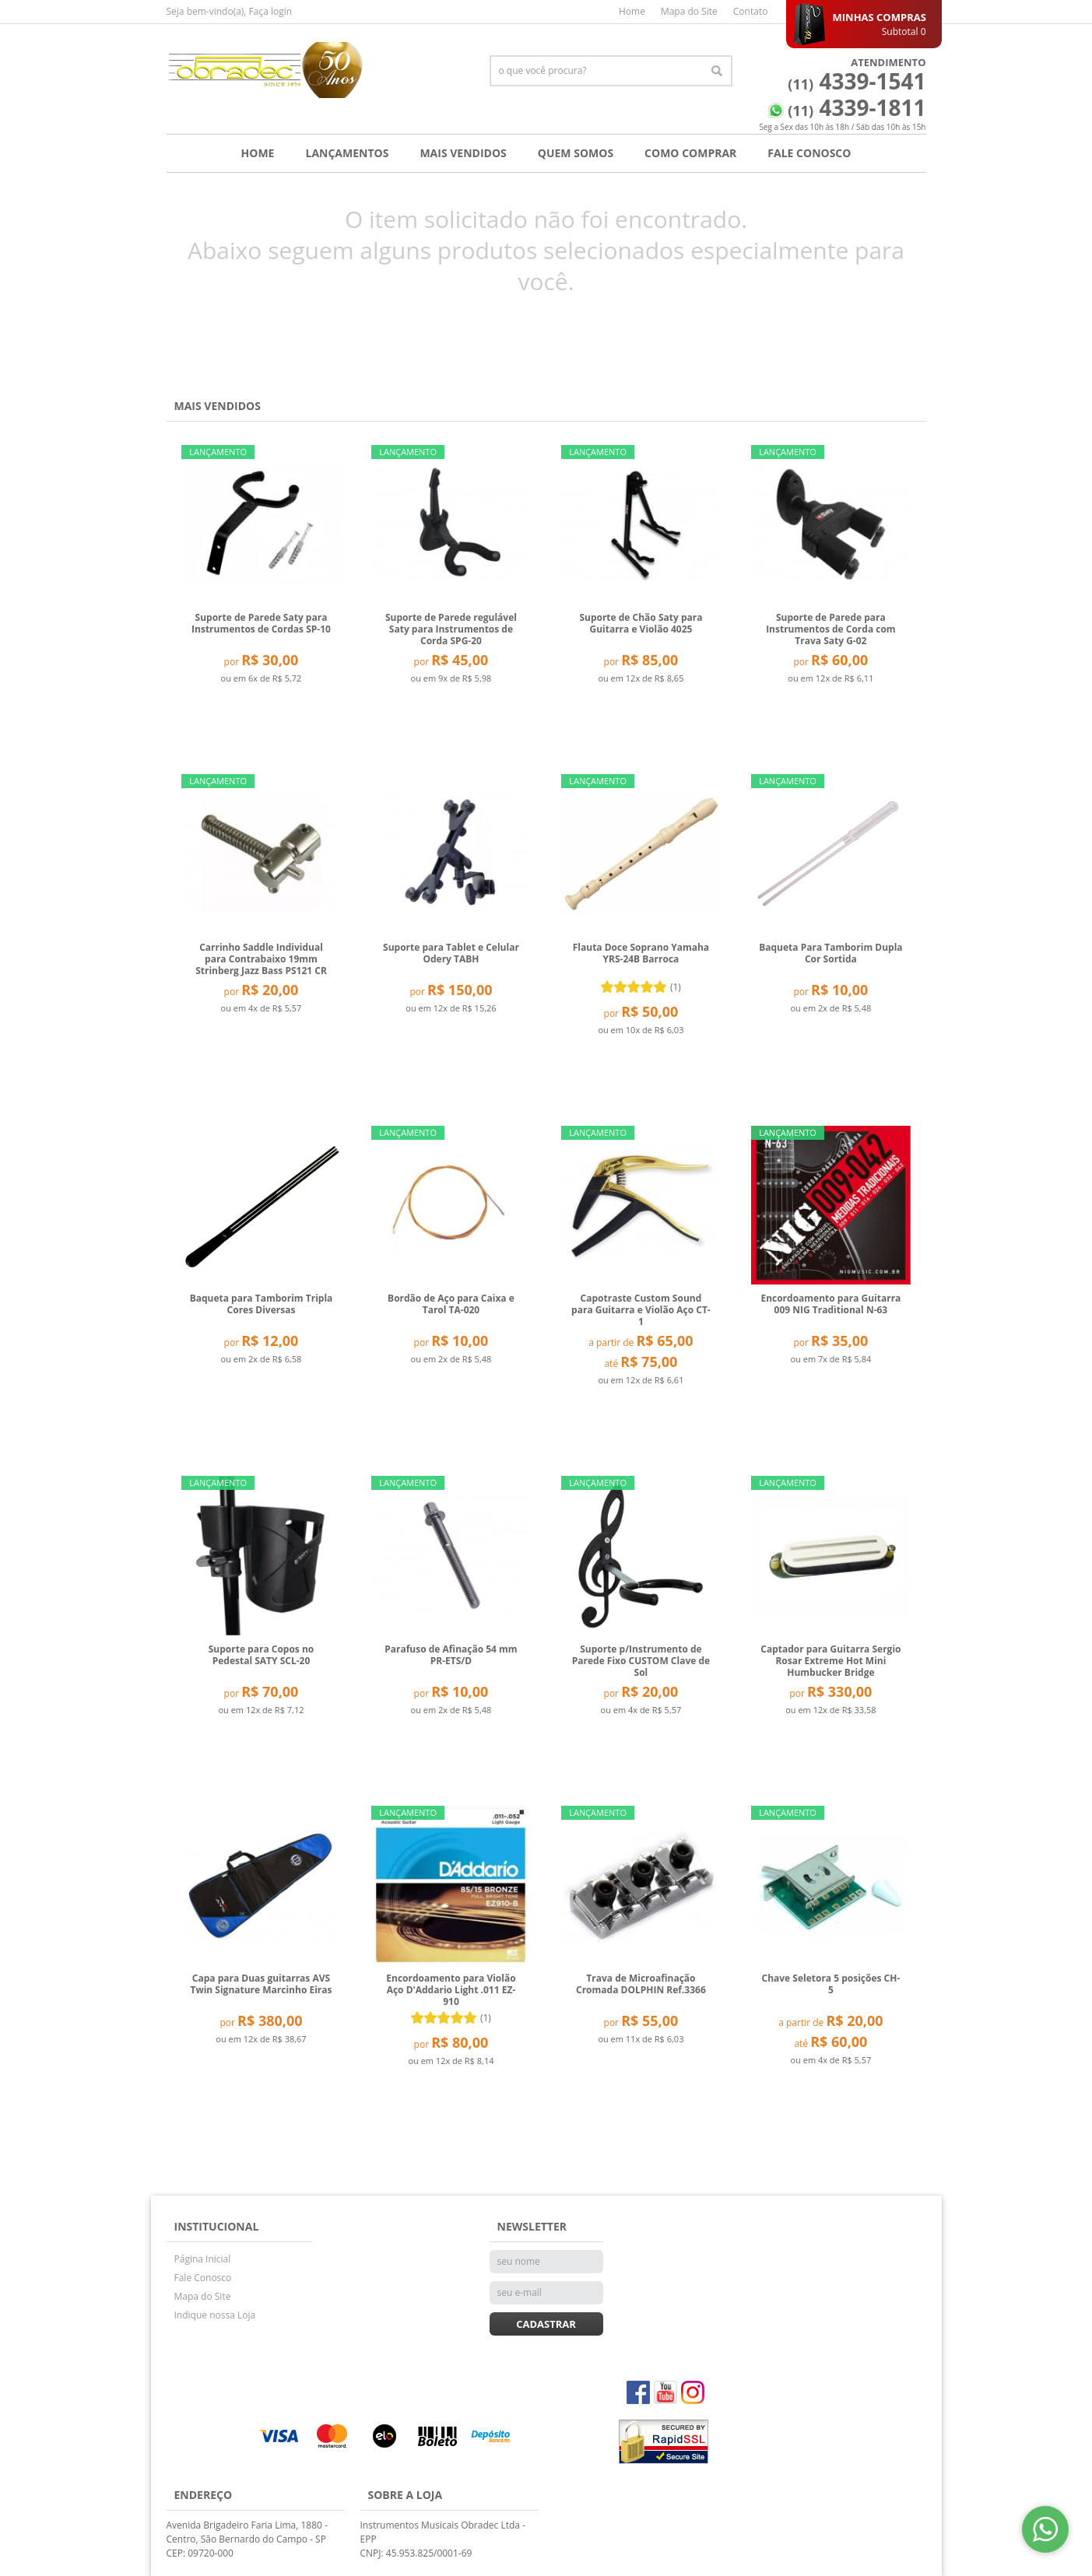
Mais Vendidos (463, 152)
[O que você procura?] (716, 70)
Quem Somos (575, 152)
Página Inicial (202, 2259)
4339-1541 (856, 81)
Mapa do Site (689, 11)
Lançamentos (346, 152)
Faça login (271, 11)
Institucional (216, 2226)
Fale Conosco (809, 152)
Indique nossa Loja (215, 2315)
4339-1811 (856, 107)
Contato (750, 11)
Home (632, 11)
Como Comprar (690, 152)
